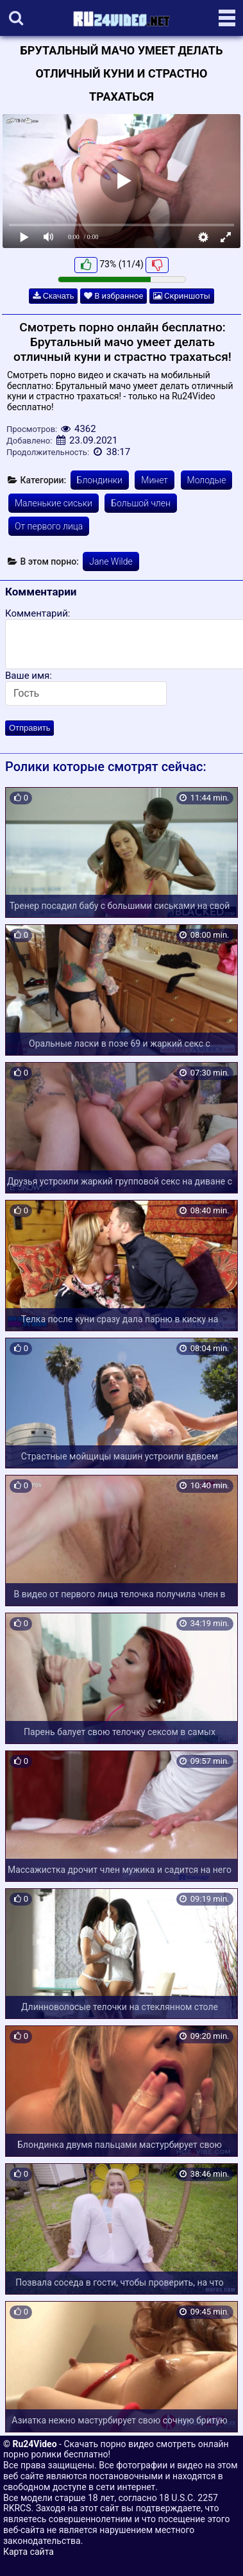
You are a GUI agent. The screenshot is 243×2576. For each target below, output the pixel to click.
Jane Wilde (110, 561)
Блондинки (99, 480)
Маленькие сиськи (53, 503)
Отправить (29, 728)
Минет (154, 480)
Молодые (206, 480)
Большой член (141, 503)
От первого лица (49, 526)
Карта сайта (28, 2552)
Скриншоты (181, 296)
